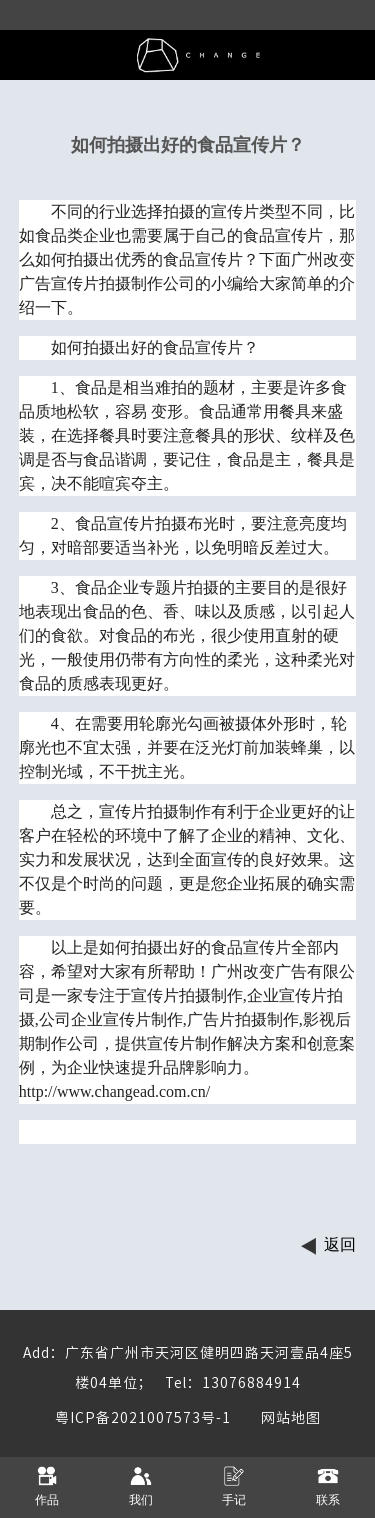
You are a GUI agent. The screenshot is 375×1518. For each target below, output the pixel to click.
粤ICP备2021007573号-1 (143, 1418)
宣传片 (235, 211)
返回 (340, 1244)
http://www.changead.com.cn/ (114, 1091)
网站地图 (276, 1418)
